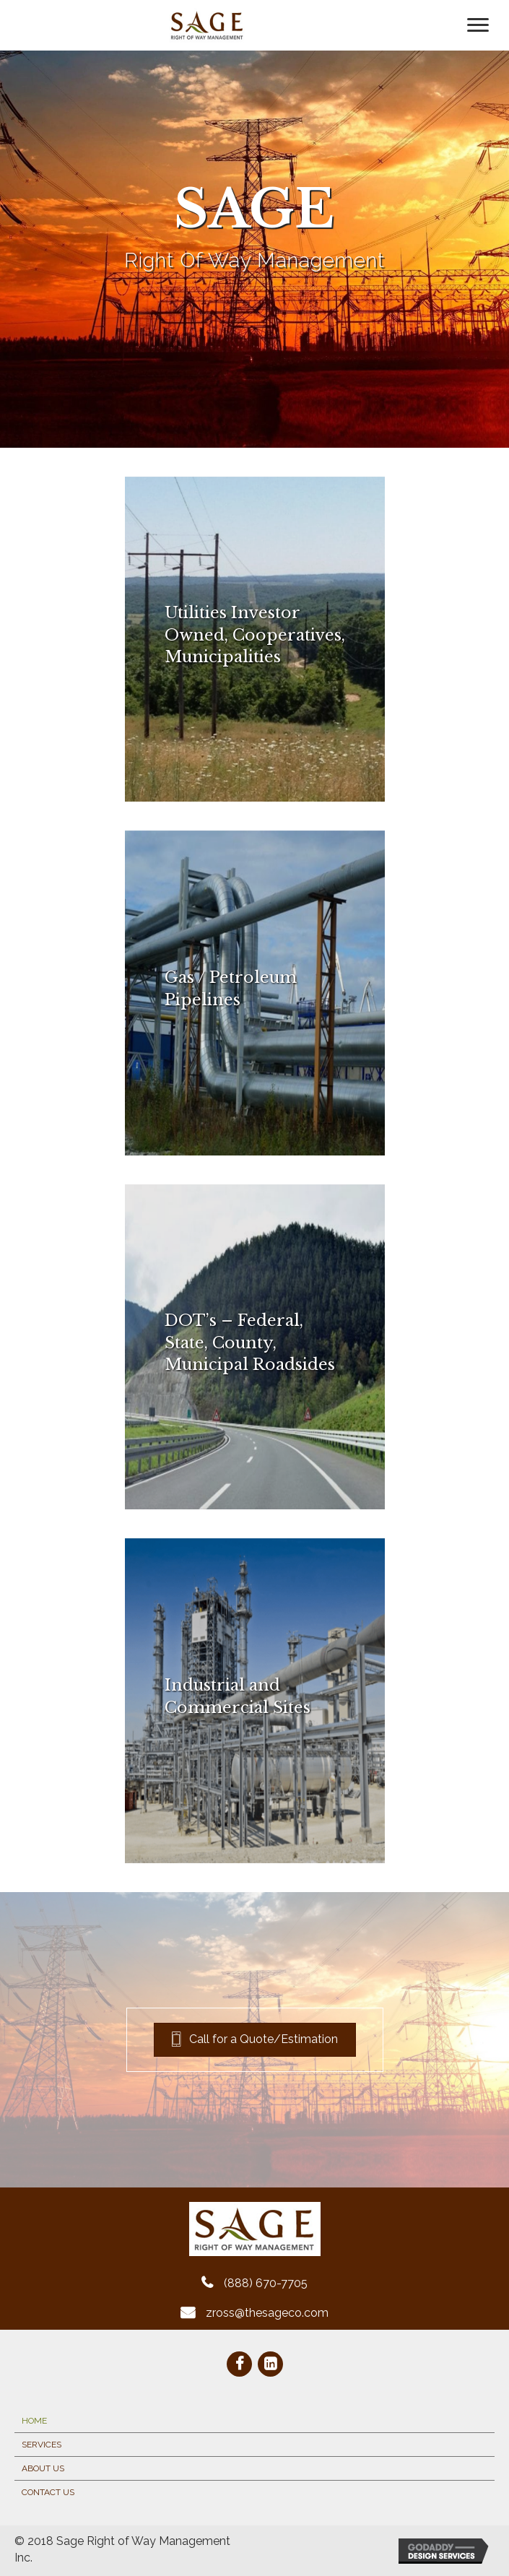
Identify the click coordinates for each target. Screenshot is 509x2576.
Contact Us (48, 2492)
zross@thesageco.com (267, 2313)
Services (41, 2445)
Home (34, 2421)
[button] (255, 2040)
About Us (43, 2468)
